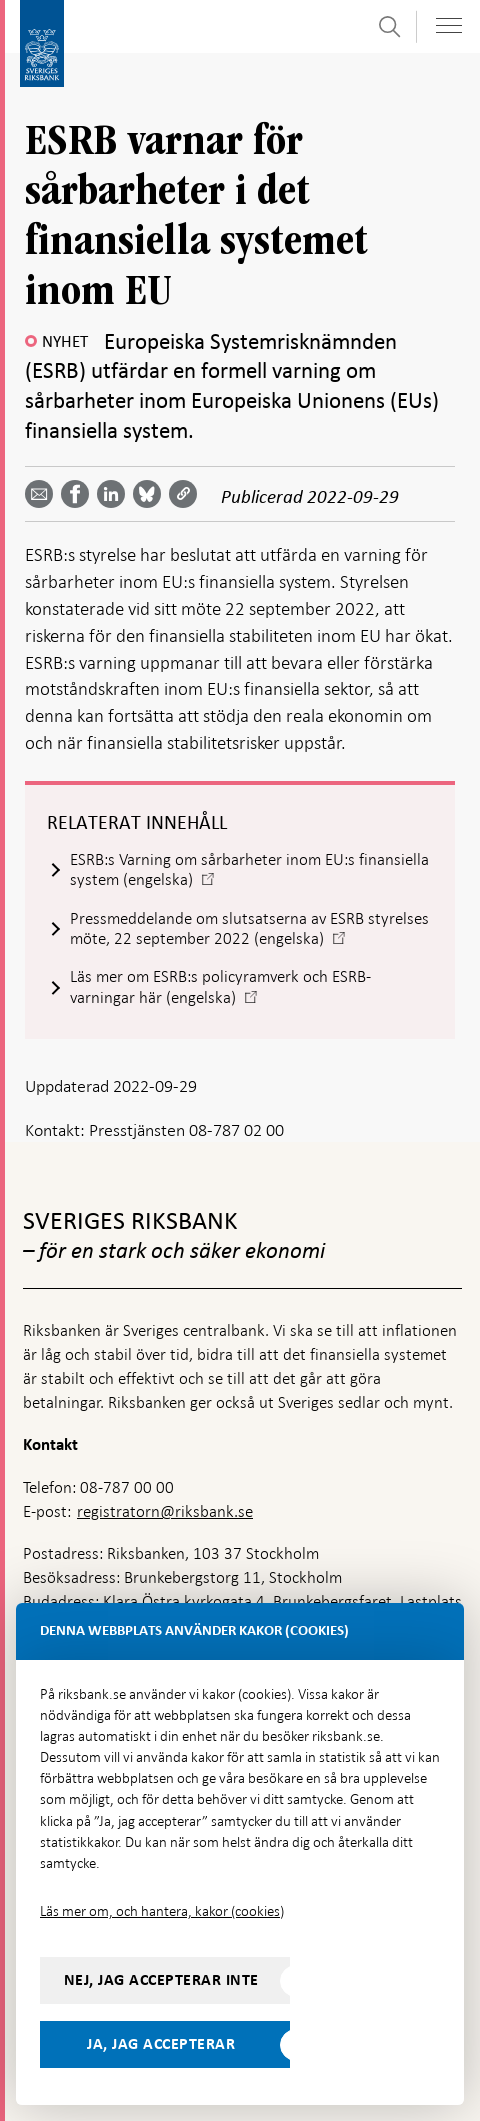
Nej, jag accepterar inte (161, 1980)
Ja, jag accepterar (161, 2044)
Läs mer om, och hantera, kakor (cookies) (162, 1911)
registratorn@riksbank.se (165, 1511)
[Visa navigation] (449, 25)
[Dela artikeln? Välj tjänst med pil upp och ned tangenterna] (115, 494)
